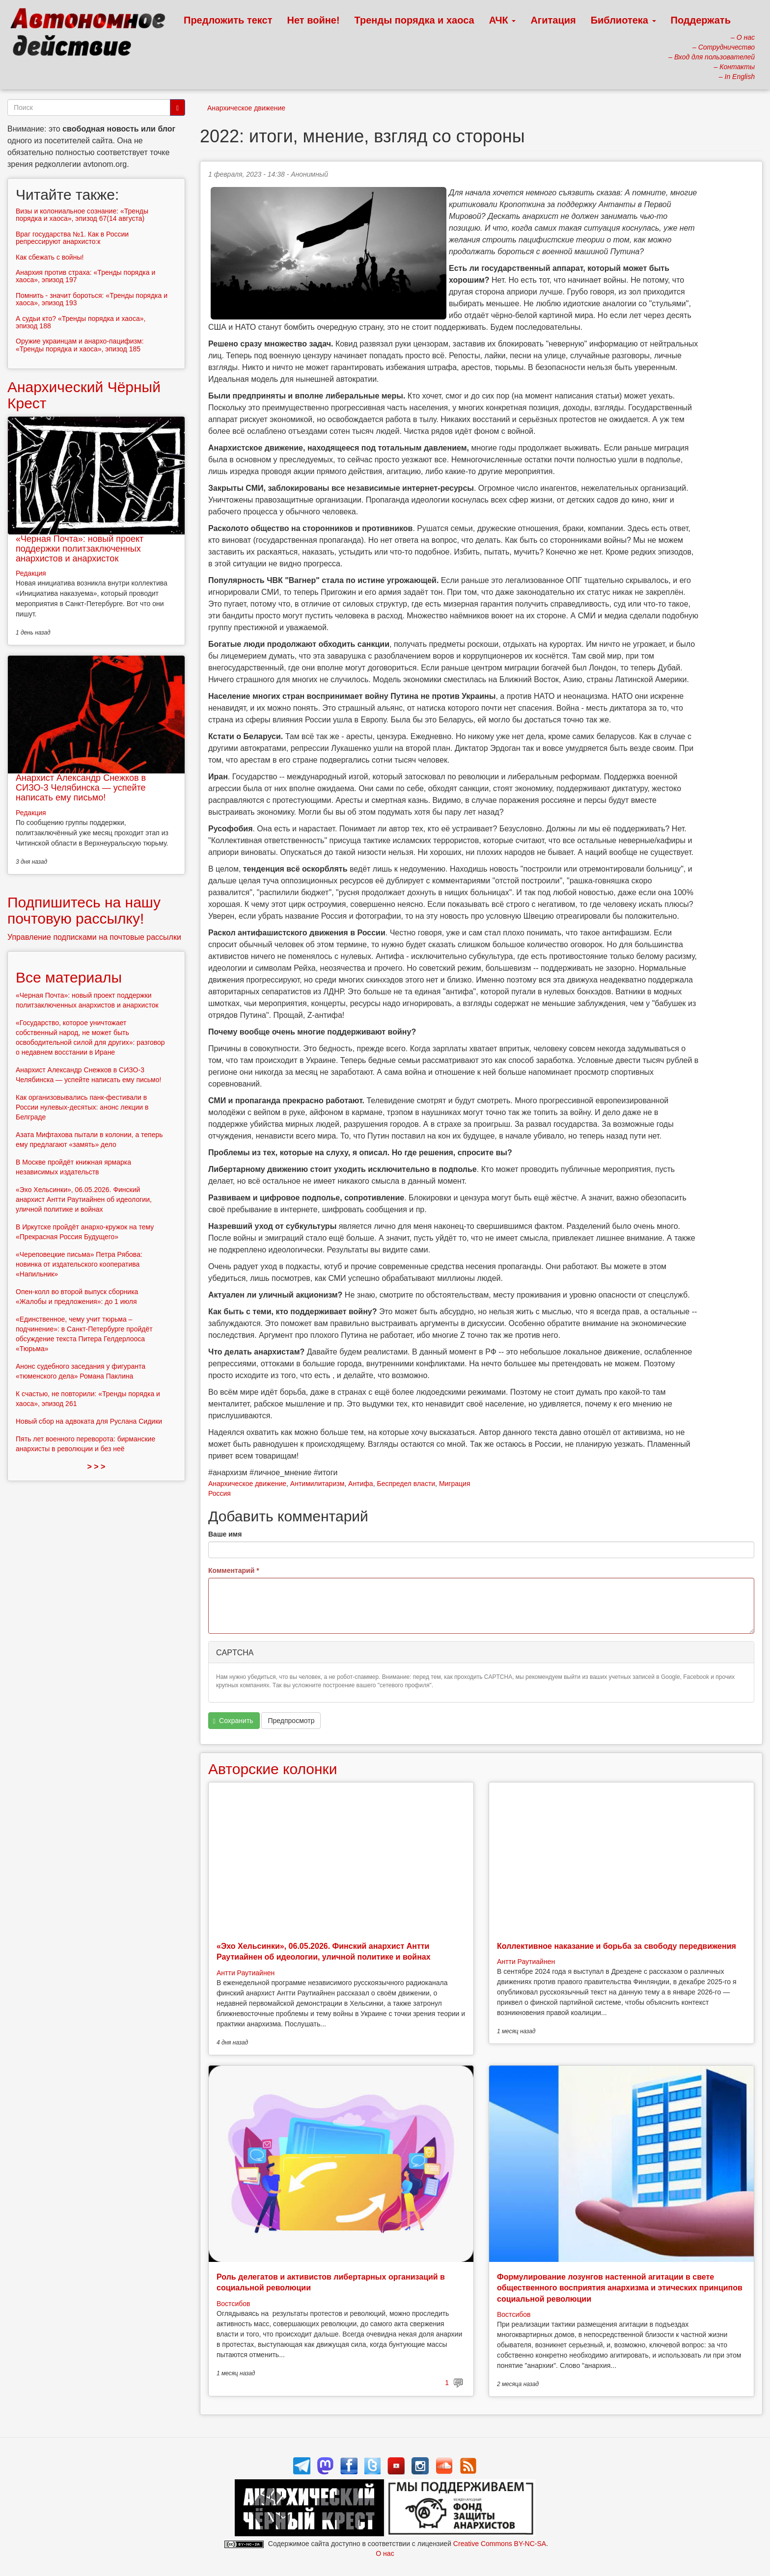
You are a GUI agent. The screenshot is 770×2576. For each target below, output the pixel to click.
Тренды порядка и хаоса (414, 20)
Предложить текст (228, 20)
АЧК (502, 20)
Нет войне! (313, 20)
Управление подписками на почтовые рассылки (94, 937)
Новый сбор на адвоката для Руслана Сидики (89, 1421)
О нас (385, 2553)
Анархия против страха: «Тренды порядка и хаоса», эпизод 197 (85, 276)
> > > (96, 1466)
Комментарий (233, 1570)
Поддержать (701, 20)
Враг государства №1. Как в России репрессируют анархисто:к (72, 237)
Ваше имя (225, 1534)
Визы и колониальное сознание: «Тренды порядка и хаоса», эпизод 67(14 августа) (82, 214)
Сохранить (233, 1721)
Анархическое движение (246, 108)
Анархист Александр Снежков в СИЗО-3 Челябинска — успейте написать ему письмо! (81, 787)
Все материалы (69, 977)
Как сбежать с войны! (49, 257)
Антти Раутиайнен (246, 1973)
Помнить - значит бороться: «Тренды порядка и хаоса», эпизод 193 (91, 299)
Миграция (454, 1483)
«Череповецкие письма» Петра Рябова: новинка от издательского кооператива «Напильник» (79, 1264)
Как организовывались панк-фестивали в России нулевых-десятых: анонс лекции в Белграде (82, 1107)
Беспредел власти (406, 1483)
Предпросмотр (291, 1721)
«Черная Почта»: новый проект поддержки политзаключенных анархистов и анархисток (79, 548)
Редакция (31, 573)
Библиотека (623, 20)
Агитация (553, 20)
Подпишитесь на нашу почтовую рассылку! (84, 910)
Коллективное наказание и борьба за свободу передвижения (616, 1946)
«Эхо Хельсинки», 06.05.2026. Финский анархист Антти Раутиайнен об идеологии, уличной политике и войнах (84, 1199)
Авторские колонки (272, 1769)
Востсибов (233, 2304)
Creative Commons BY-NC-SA (499, 2544)
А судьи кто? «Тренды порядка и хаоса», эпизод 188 (80, 322)
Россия (219, 1493)
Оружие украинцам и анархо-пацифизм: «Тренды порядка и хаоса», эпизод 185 (80, 344)
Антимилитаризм (317, 1483)
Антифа (360, 1483)
